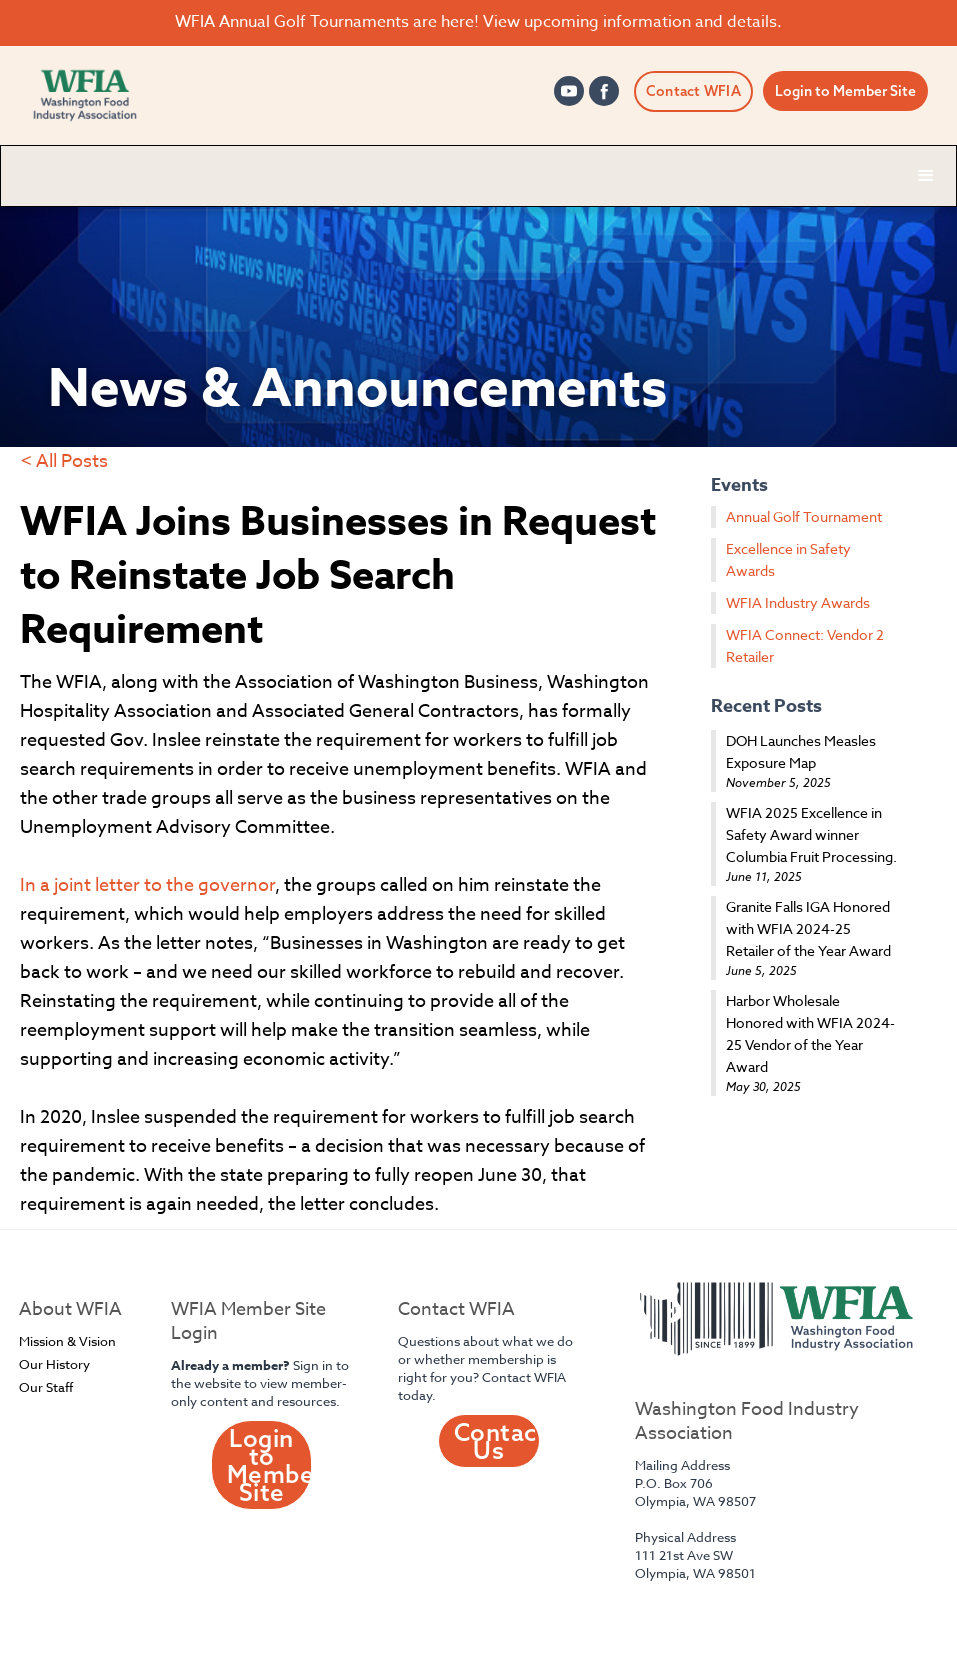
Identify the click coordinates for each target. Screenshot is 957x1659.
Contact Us (497, 1441)
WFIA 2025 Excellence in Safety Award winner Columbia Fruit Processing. (811, 834)
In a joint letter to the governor (147, 885)
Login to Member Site (845, 91)
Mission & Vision (67, 1341)
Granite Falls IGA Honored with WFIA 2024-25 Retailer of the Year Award (808, 928)
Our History (54, 1364)
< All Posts (64, 461)
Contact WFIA (693, 91)
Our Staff (46, 1387)
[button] (926, 176)
